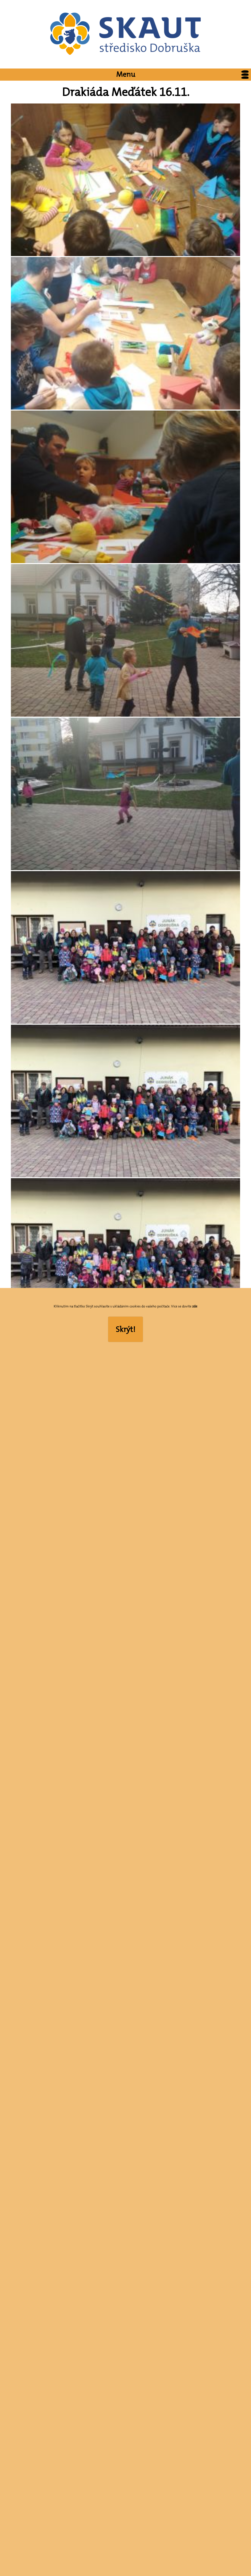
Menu (183, 75)
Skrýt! (125, 1329)
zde (194, 1306)
